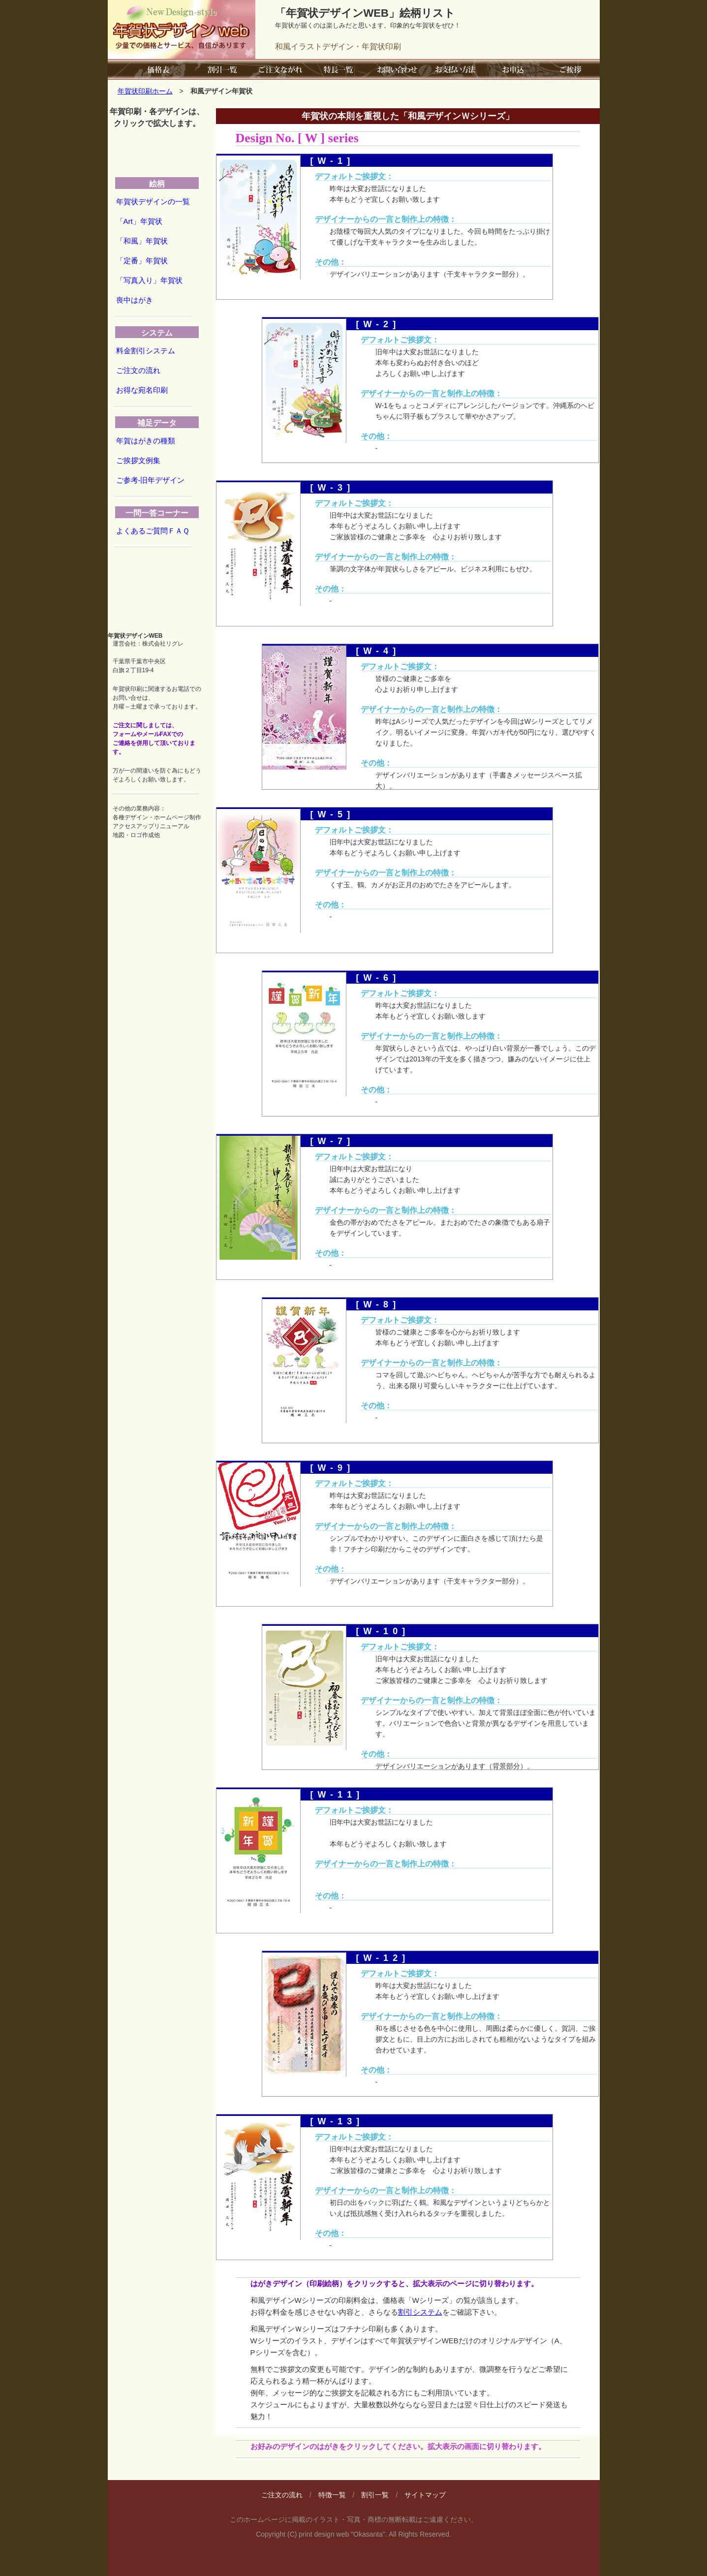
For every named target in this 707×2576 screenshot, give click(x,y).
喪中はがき (134, 300)
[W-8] (378, 1304)
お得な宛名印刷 (142, 390)
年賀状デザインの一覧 (153, 201)
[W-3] (332, 488)
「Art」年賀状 (139, 221)
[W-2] (378, 324)
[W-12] (383, 1958)
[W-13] (337, 2121)
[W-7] (332, 1141)
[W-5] (332, 814)
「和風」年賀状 (142, 241)
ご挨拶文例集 (138, 460)
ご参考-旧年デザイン (150, 480)
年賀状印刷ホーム (145, 91)
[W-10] (383, 1631)
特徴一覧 (332, 2495)
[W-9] (332, 1468)
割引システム (420, 2312)
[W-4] (378, 651)
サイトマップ (425, 2495)
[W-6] (378, 978)
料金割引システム (145, 350)
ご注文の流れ (138, 370)
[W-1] (332, 161)
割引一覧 (375, 2495)
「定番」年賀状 (142, 260)
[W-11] (337, 1795)
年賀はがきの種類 (145, 440)
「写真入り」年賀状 (149, 280)
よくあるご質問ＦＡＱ (152, 531)
